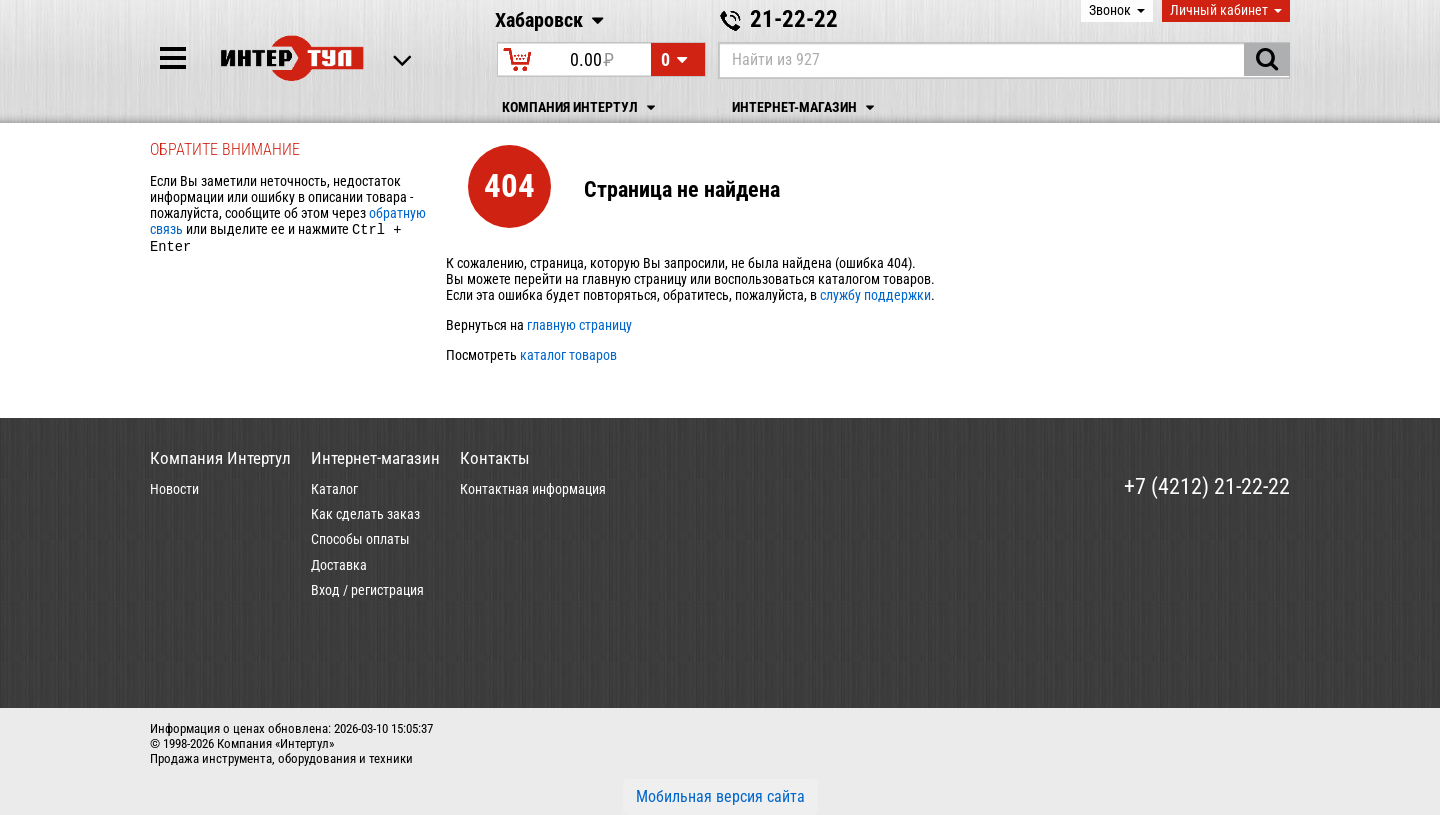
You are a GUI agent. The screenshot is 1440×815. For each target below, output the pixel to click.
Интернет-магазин (806, 107)
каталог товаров (568, 355)
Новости (174, 489)
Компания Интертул (581, 107)
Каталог (334, 489)
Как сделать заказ (365, 514)
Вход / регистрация (367, 590)
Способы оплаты (360, 539)
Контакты (495, 458)
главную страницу (579, 325)
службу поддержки (875, 295)
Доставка (339, 565)
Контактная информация (533, 489)
